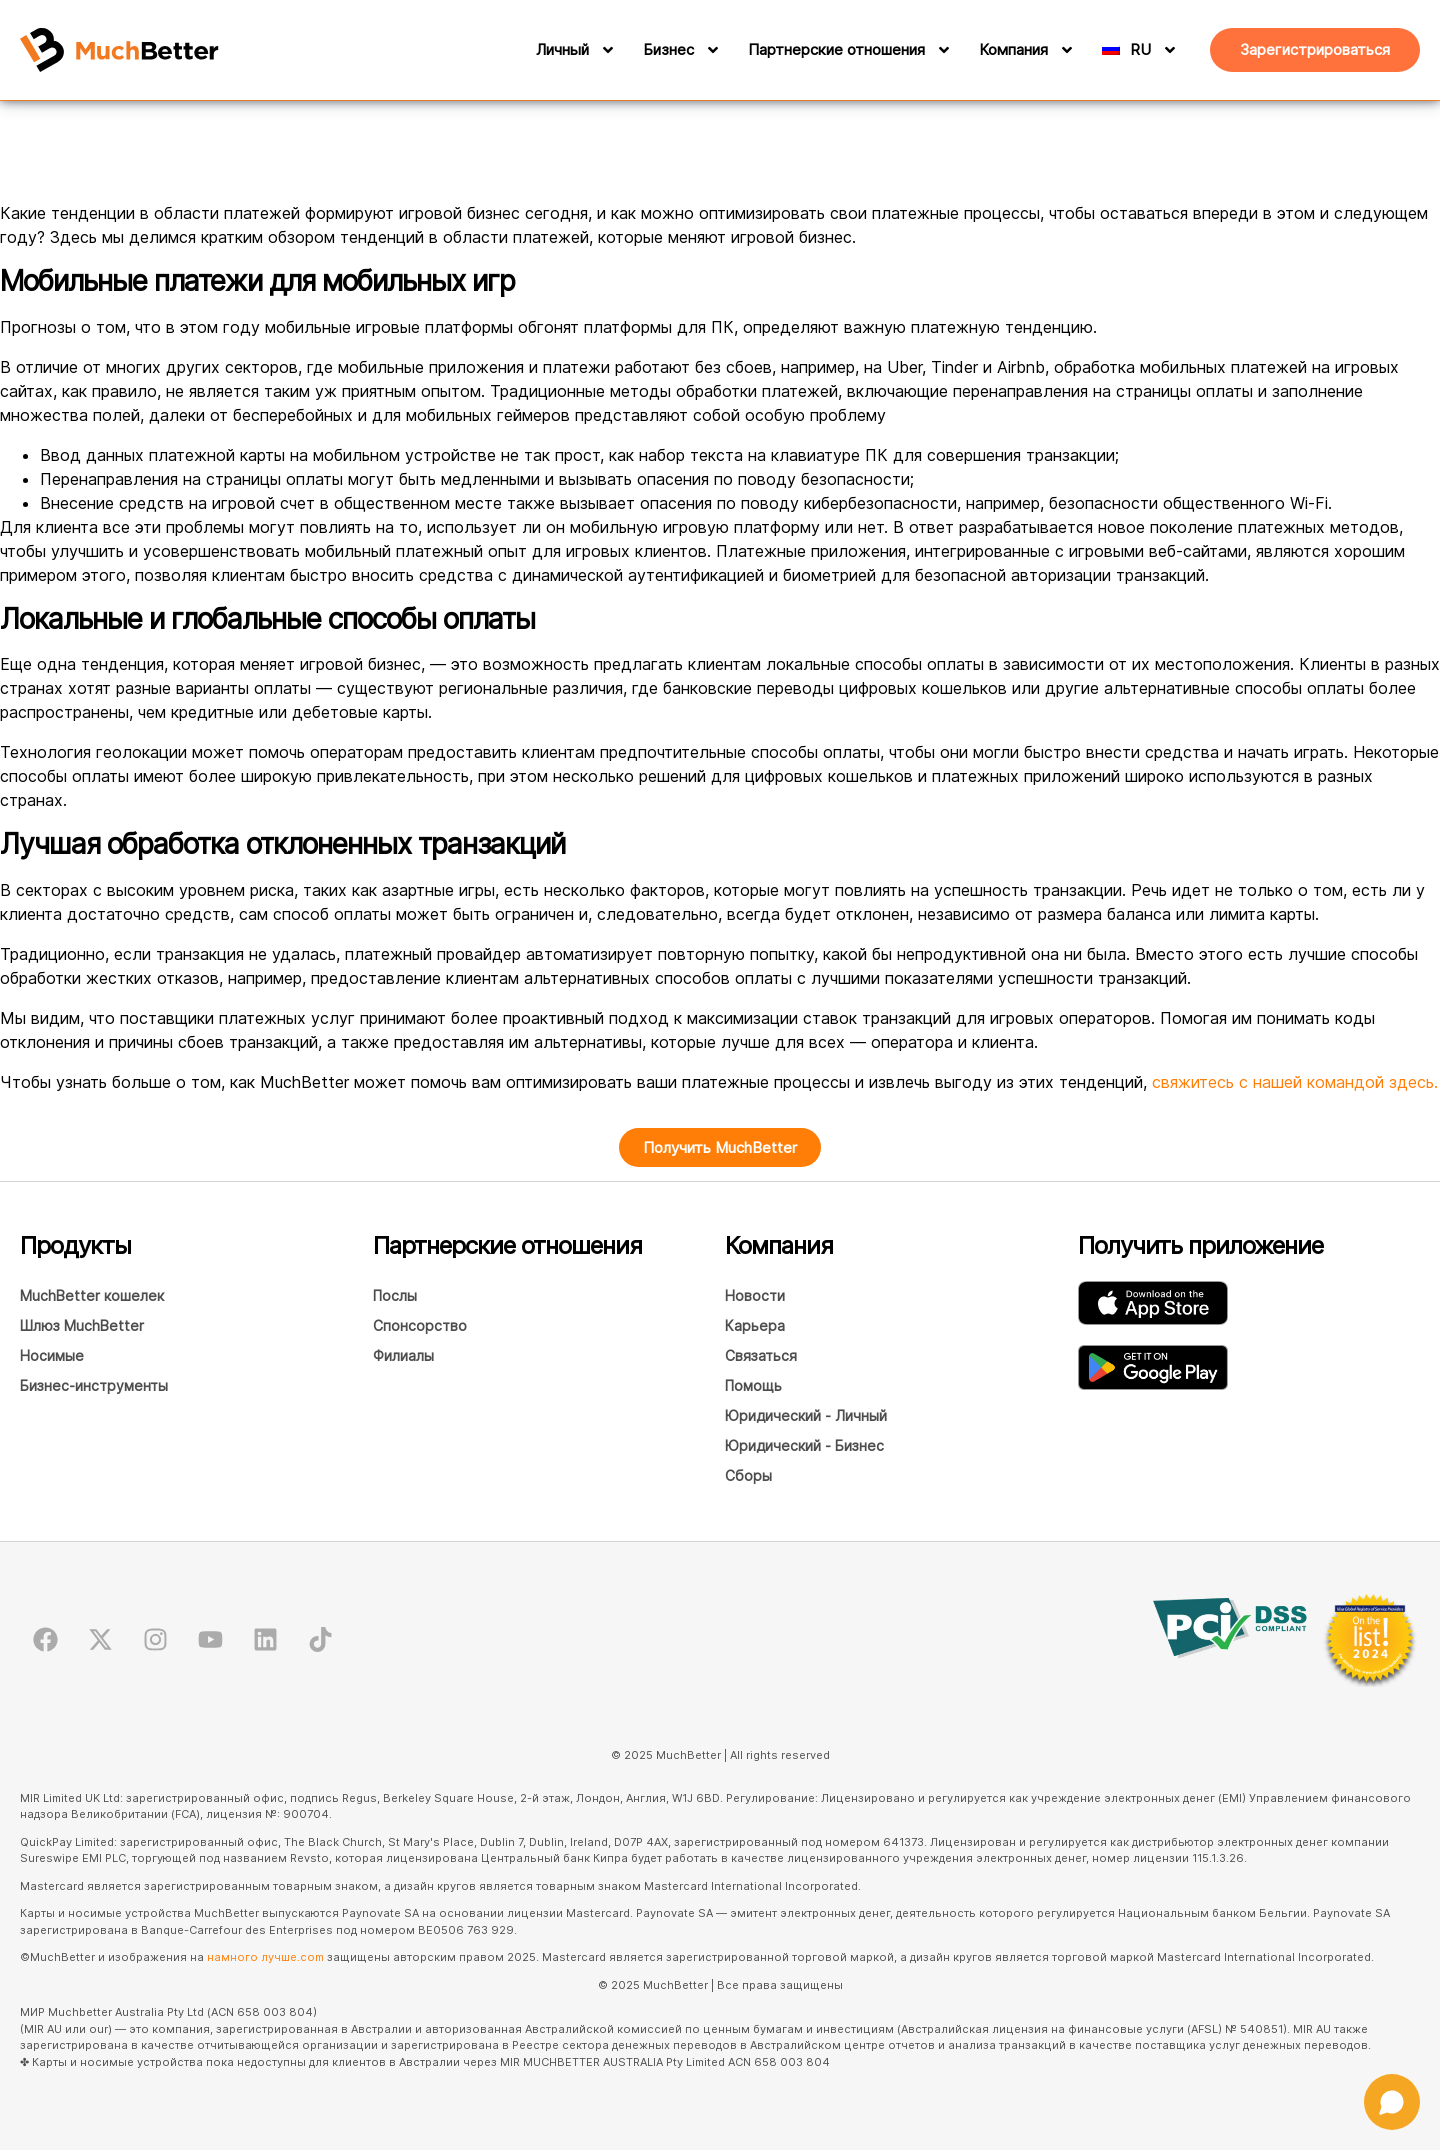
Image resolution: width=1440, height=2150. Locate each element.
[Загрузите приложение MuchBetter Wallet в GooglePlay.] (1153, 1367)
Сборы (748, 1475)
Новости (755, 1295)
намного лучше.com (265, 1957)
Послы (395, 1295)
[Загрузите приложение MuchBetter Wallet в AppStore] (1153, 1303)
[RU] (1158, 50)
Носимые (52, 1355)
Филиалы (403, 1355)
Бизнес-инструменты (94, 1385)
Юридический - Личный (806, 1415)
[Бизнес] (710, 50)
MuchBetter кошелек (92, 1295)
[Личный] (605, 50)
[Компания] (1064, 50)
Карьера (755, 1325)
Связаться (761, 1355)
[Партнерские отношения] (941, 50)
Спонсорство (420, 1325)
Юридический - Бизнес (804, 1445)
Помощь (753, 1385)
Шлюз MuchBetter (82, 1325)
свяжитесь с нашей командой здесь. (1295, 1082)
